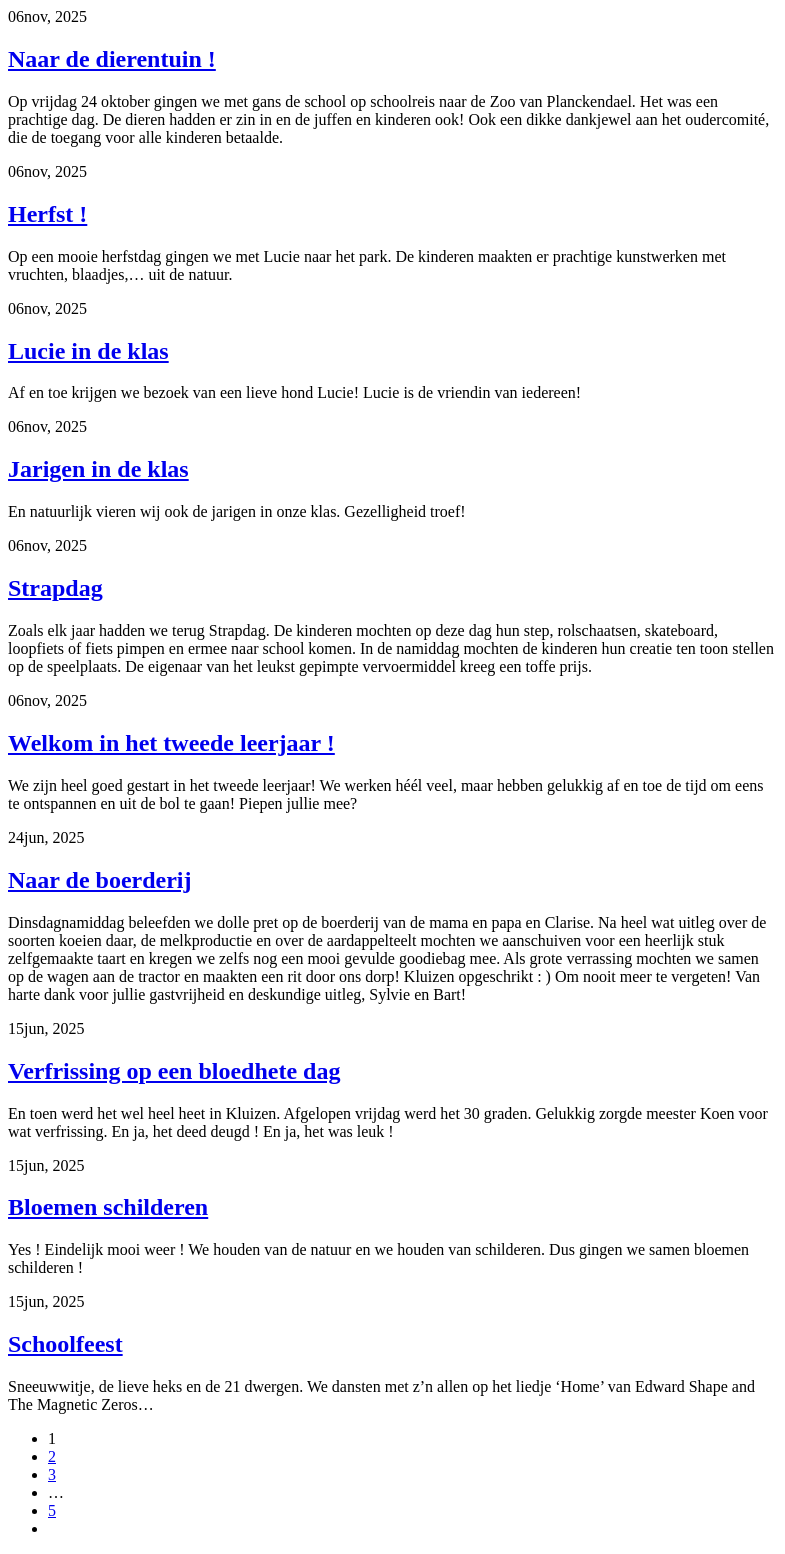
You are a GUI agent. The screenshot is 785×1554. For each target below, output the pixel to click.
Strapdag (55, 588)
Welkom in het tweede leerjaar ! (171, 743)
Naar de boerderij (100, 880)
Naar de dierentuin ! (112, 59)
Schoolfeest (65, 1344)
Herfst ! (47, 214)
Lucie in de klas (88, 351)
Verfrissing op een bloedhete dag (174, 1071)
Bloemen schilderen (108, 1207)
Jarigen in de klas (98, 469)
